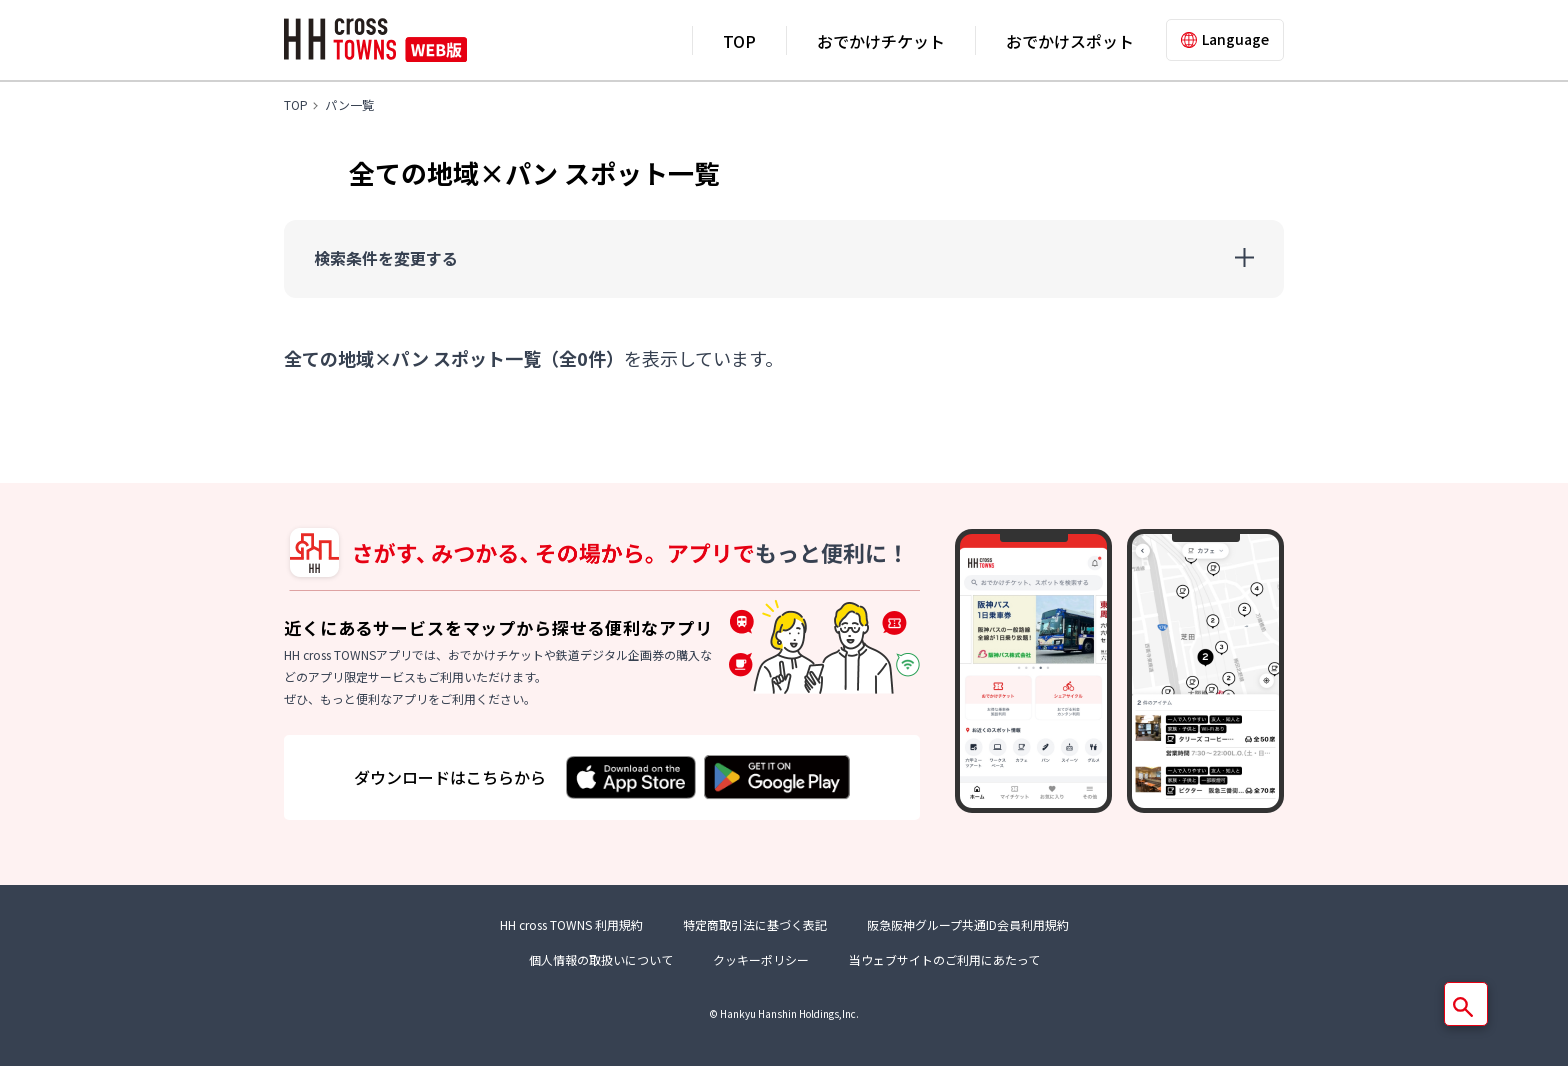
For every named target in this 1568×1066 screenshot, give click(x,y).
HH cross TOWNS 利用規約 (571, 924)
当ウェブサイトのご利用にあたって (944, 959)
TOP (739, 41)
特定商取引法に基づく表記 (755, 924)
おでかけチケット (881, 41)
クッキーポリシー (761, 959)
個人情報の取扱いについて (601, 959)
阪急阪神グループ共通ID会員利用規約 (968, 924)
